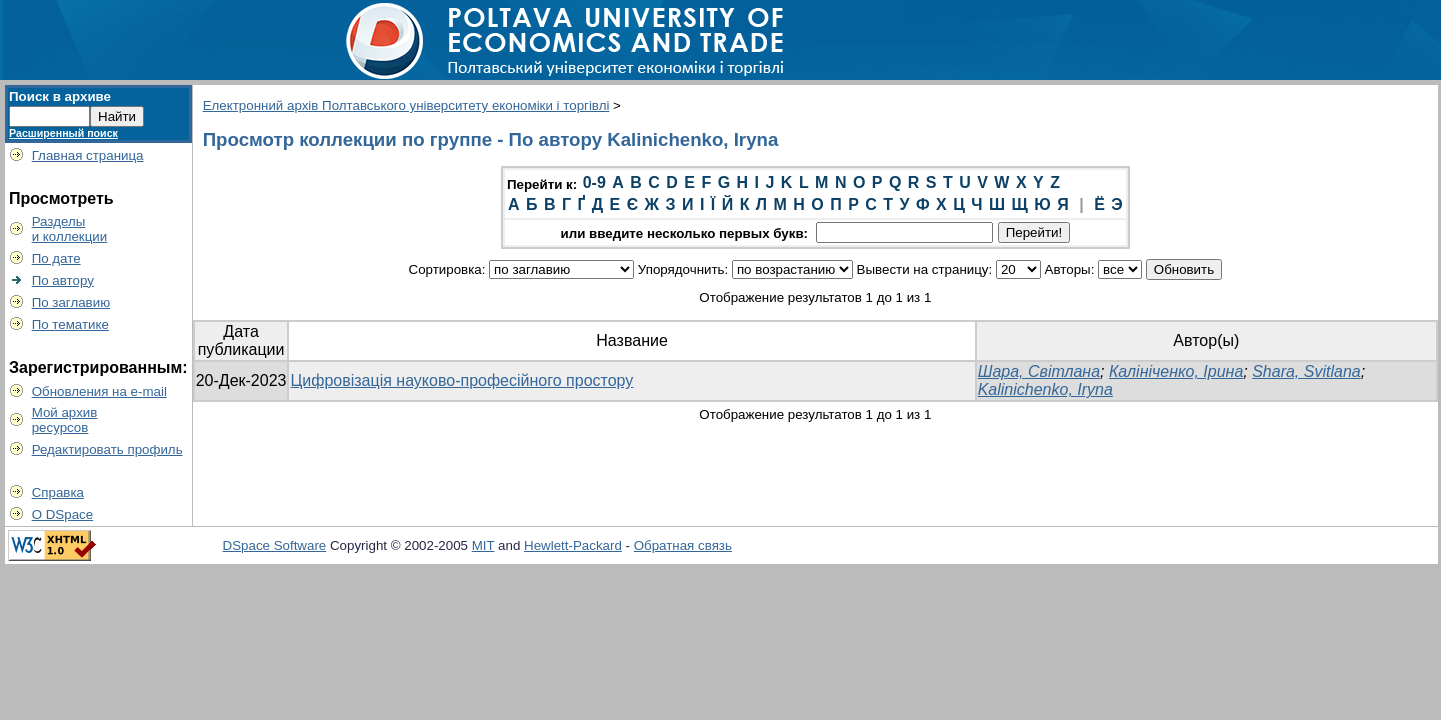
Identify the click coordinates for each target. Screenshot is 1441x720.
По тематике (70, 324)
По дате (56, 258)
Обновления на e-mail (99, 391)
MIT (483, 545)
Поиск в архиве (60, 96)
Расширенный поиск (63, 133)
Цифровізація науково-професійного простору (461, 380)
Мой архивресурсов (65, 420)
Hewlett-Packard (573, 545)
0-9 (594, 182)
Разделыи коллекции (70, 229)
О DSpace (63, 514)
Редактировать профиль (107, 449)
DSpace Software (275, 545)
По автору (63, 280)
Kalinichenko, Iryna (1045, 389)
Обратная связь (683, 545)
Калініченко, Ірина (1176, 371)
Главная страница (88, 155)
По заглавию (71, 302)
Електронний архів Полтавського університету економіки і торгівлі (406, 105)
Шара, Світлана (1039, 371)
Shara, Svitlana (1306, 371)
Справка (58, 492)
